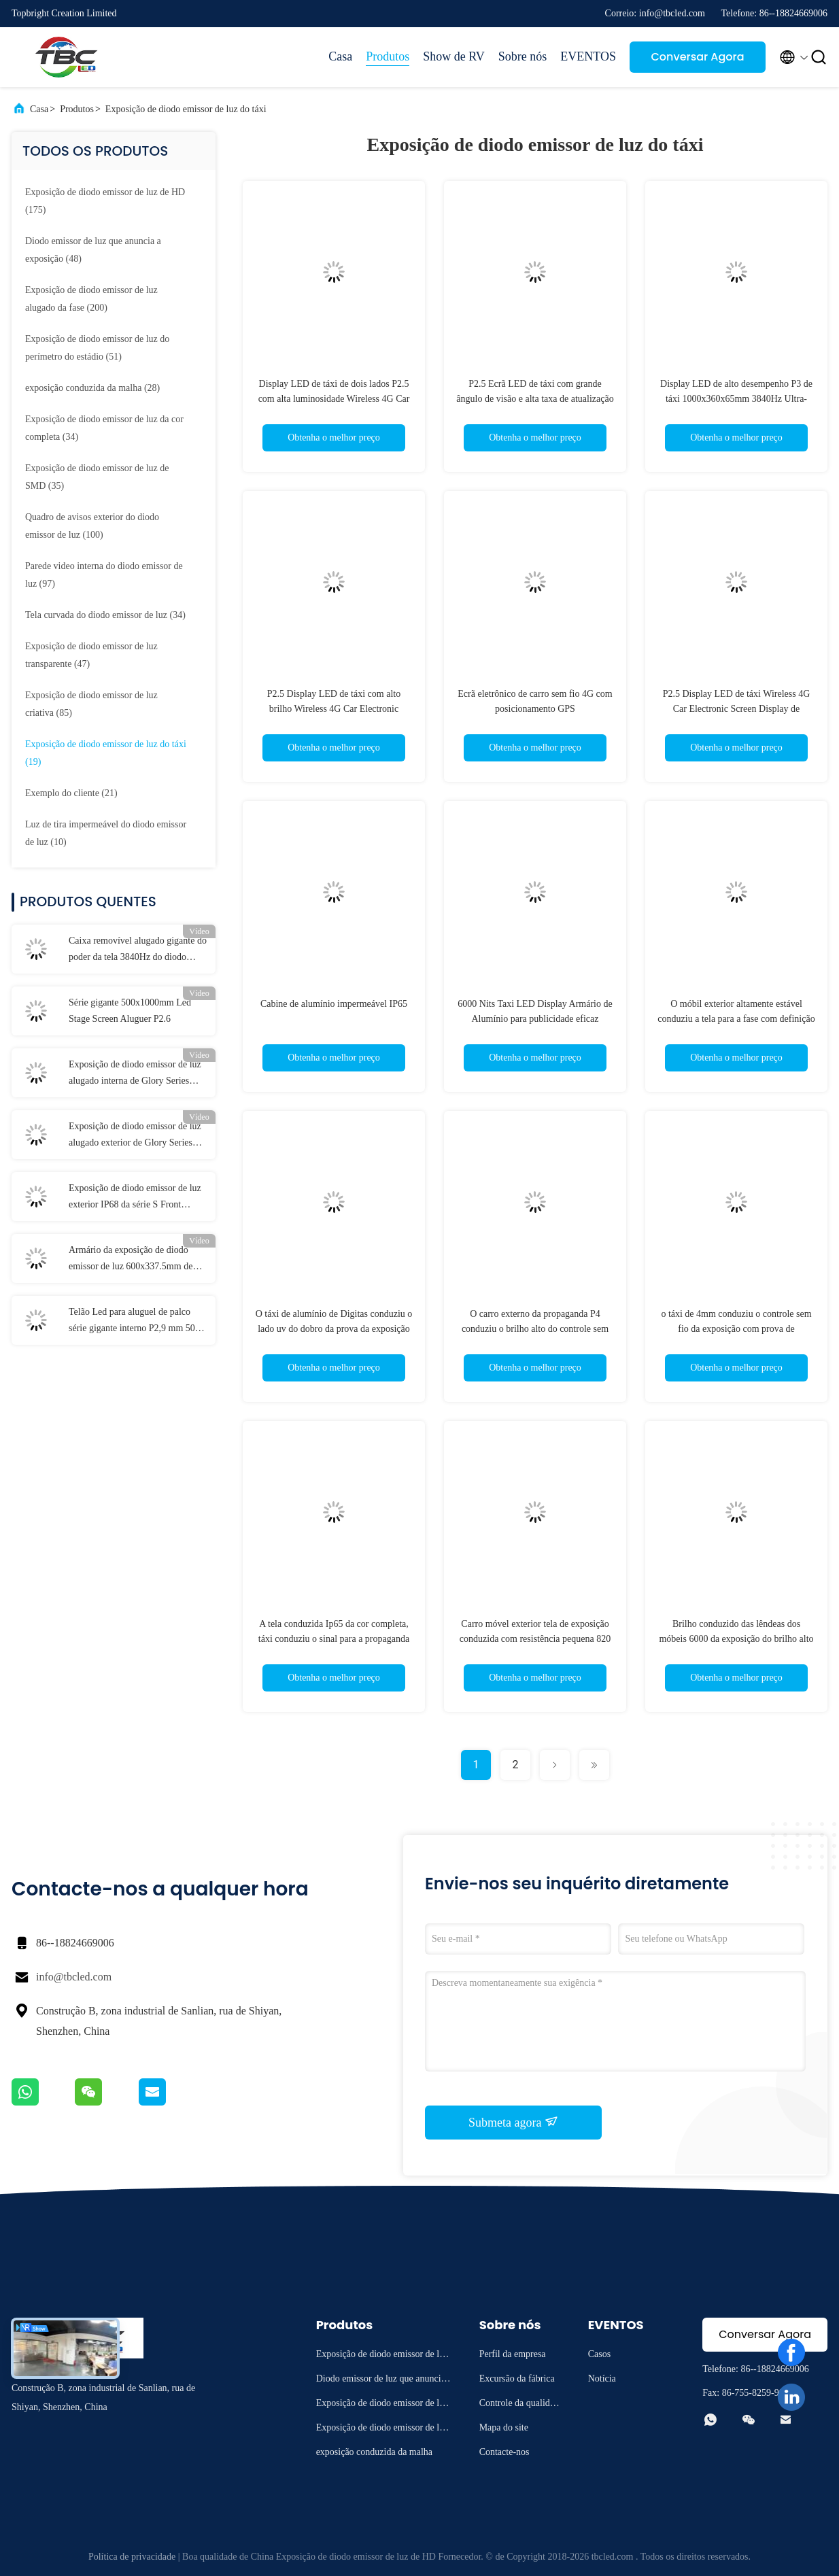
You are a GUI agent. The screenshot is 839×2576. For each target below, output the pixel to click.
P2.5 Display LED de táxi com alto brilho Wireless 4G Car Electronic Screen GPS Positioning (333, 709)
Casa (340, 56)
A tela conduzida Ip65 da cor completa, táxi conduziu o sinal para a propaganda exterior (333, 1639)
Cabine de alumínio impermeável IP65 (333, 1004)
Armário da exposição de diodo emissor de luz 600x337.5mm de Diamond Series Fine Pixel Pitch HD (131, 1260)
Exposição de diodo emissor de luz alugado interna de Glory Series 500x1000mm (135, 1074)
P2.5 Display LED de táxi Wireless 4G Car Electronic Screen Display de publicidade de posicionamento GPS (736, 709)
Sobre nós (522, 56)
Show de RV (454, 56)
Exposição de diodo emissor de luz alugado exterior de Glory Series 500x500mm (135, 1136)
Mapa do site (503, 2427)
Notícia (602, 2378)
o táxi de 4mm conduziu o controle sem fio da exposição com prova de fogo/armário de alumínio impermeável (736, 1329)
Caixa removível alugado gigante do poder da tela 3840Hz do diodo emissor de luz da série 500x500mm (138, 950)
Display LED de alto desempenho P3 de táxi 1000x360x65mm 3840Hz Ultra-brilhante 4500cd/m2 (736, 399)
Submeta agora (513, 2121)
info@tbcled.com (74, 1976)
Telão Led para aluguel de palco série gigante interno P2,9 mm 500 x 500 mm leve (138, 1322)
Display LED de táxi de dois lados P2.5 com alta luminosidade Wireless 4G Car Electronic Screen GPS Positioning (334, 399)
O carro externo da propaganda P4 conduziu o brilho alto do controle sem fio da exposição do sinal (535, 1329)
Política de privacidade (131, 2557)
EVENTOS (588, 56)
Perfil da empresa (512, 2354)
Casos (599, 2354)
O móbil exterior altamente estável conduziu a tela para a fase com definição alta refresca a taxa (736, 1019)
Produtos (387, 56)
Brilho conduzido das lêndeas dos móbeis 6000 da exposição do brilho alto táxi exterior (736, 1639)
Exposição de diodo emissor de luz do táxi (186, 109)
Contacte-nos (504, 2452)
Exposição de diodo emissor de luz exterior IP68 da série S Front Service (135, 1198)
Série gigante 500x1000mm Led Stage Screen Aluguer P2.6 (130, 1010)
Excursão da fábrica (517, 2378)
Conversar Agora (697, 57)
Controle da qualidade (519, 2405)
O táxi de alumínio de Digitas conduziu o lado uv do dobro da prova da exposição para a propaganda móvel (334, 1329)
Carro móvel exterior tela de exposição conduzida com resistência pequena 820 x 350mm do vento (535, 1639)
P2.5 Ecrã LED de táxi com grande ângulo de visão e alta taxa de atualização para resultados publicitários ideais (534, 399)
